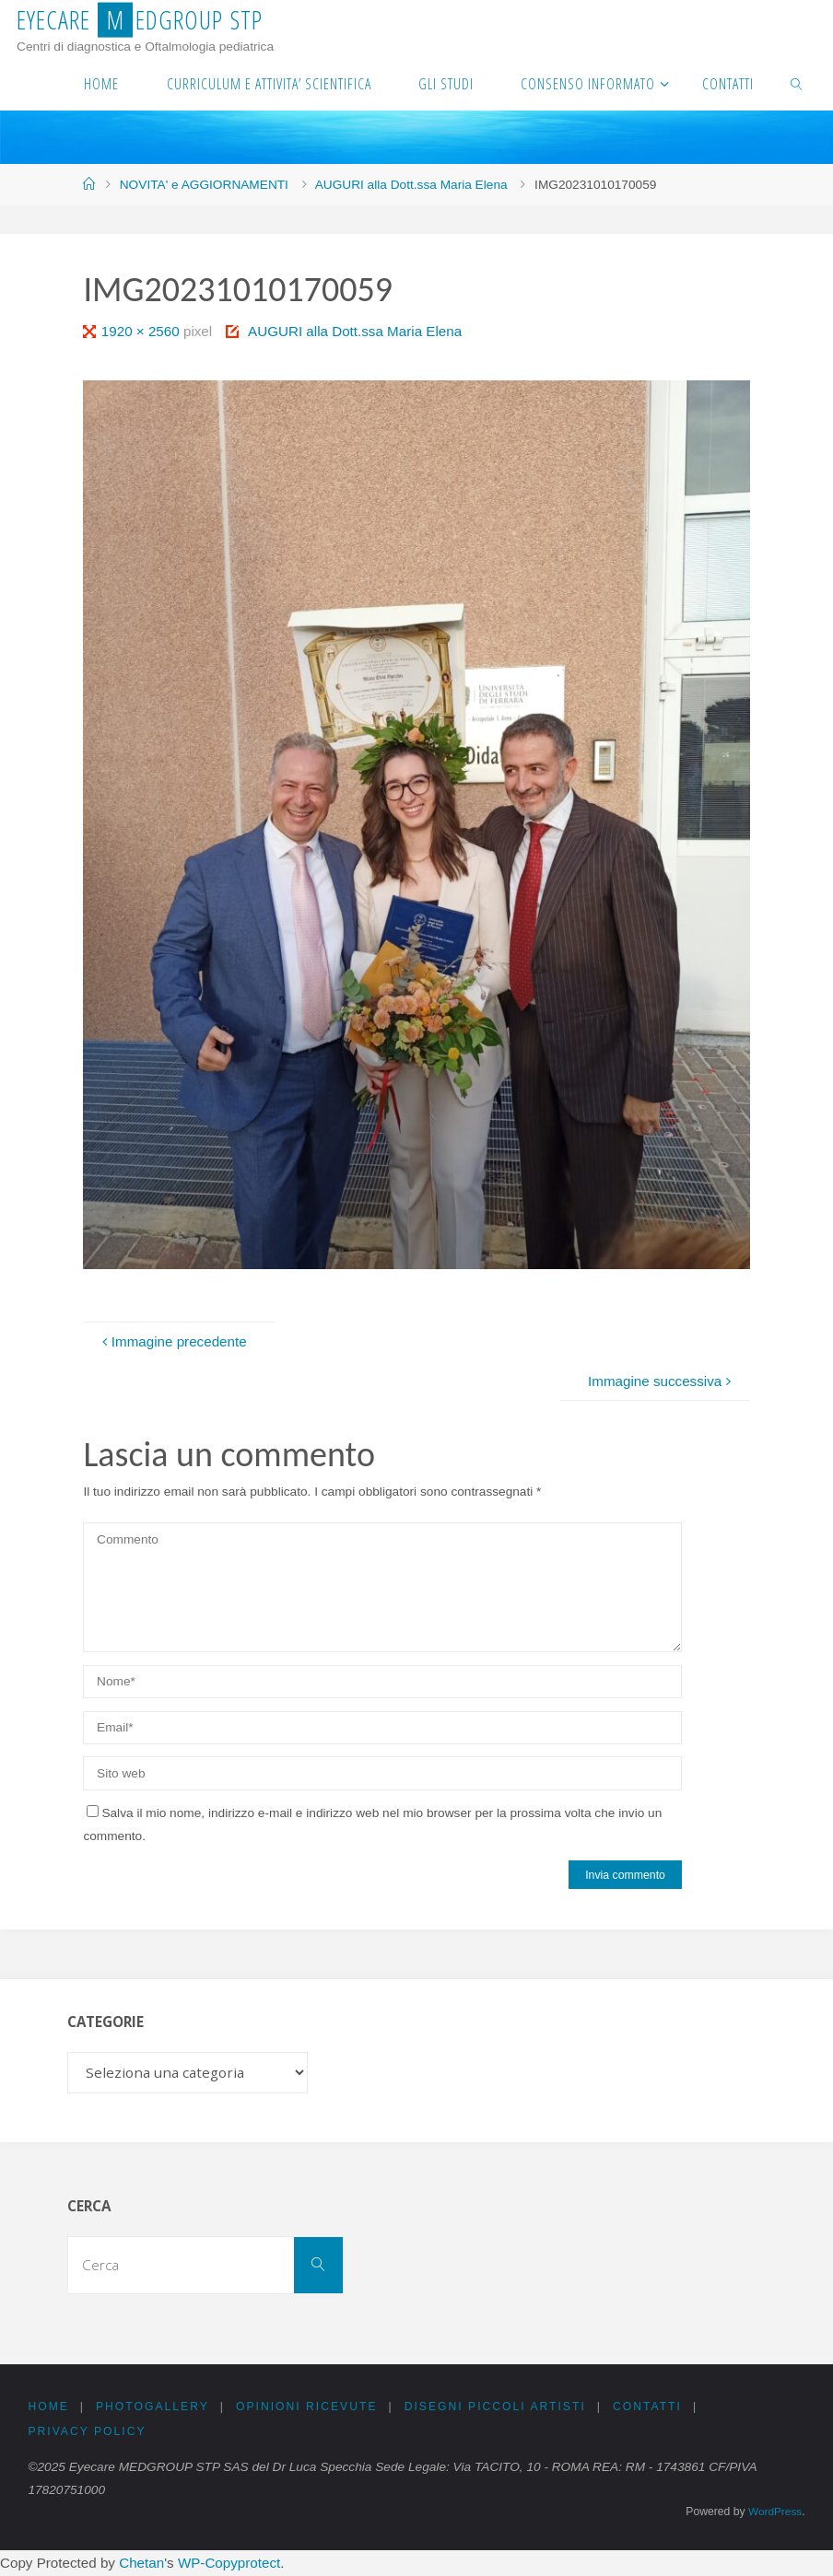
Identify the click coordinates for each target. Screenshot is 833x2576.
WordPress (774, 2511)
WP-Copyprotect (229, 2563)
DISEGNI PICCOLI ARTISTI (496, 2406)
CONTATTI (648, 2406)
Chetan (141, 2563)
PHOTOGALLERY (152, 2406)
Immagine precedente (172, 1341)
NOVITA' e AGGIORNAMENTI (204, 185)
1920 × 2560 (142, 331)
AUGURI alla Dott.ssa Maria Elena (411, 185)
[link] (796, 83)
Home (48, 2406)
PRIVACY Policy (87, 2431)
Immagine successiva (661, 1381)
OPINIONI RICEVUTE (308, 2406)
